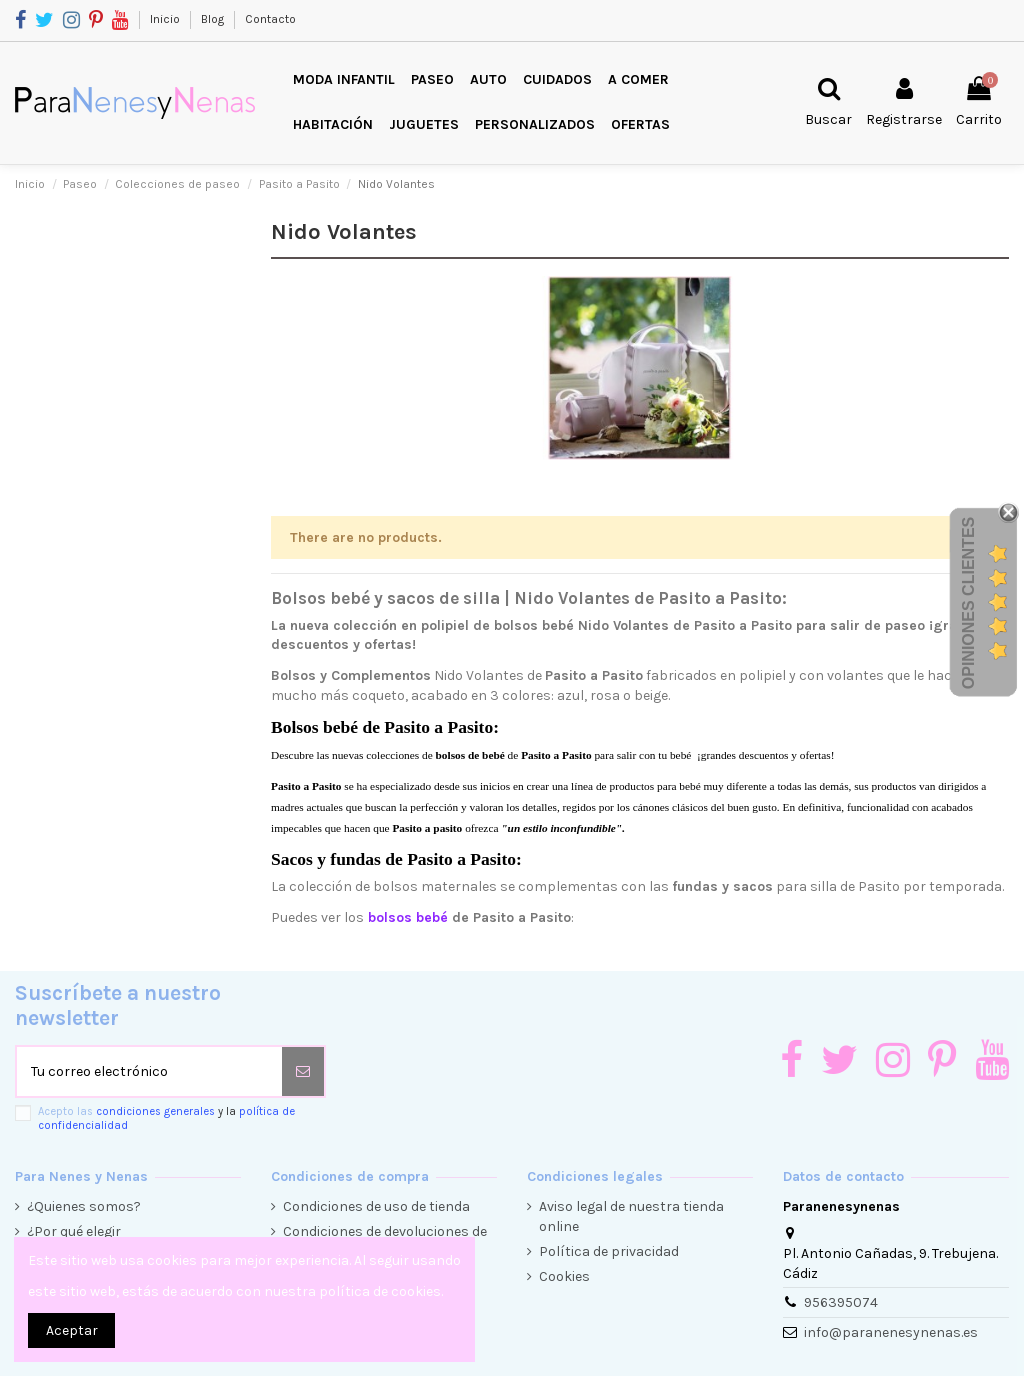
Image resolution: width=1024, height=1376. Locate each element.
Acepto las (166, 1118)
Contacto (270, 19)
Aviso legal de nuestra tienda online (631, 1216)
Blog (214, 19)
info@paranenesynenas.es (891, 1332)
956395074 (841, 1302)
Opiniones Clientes (968, 603)
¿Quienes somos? (84, 1206)
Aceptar (72, 1330)
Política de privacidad (609, 1251)
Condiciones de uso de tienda (376, 1206)
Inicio (166, 19)
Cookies (564, 1276)
